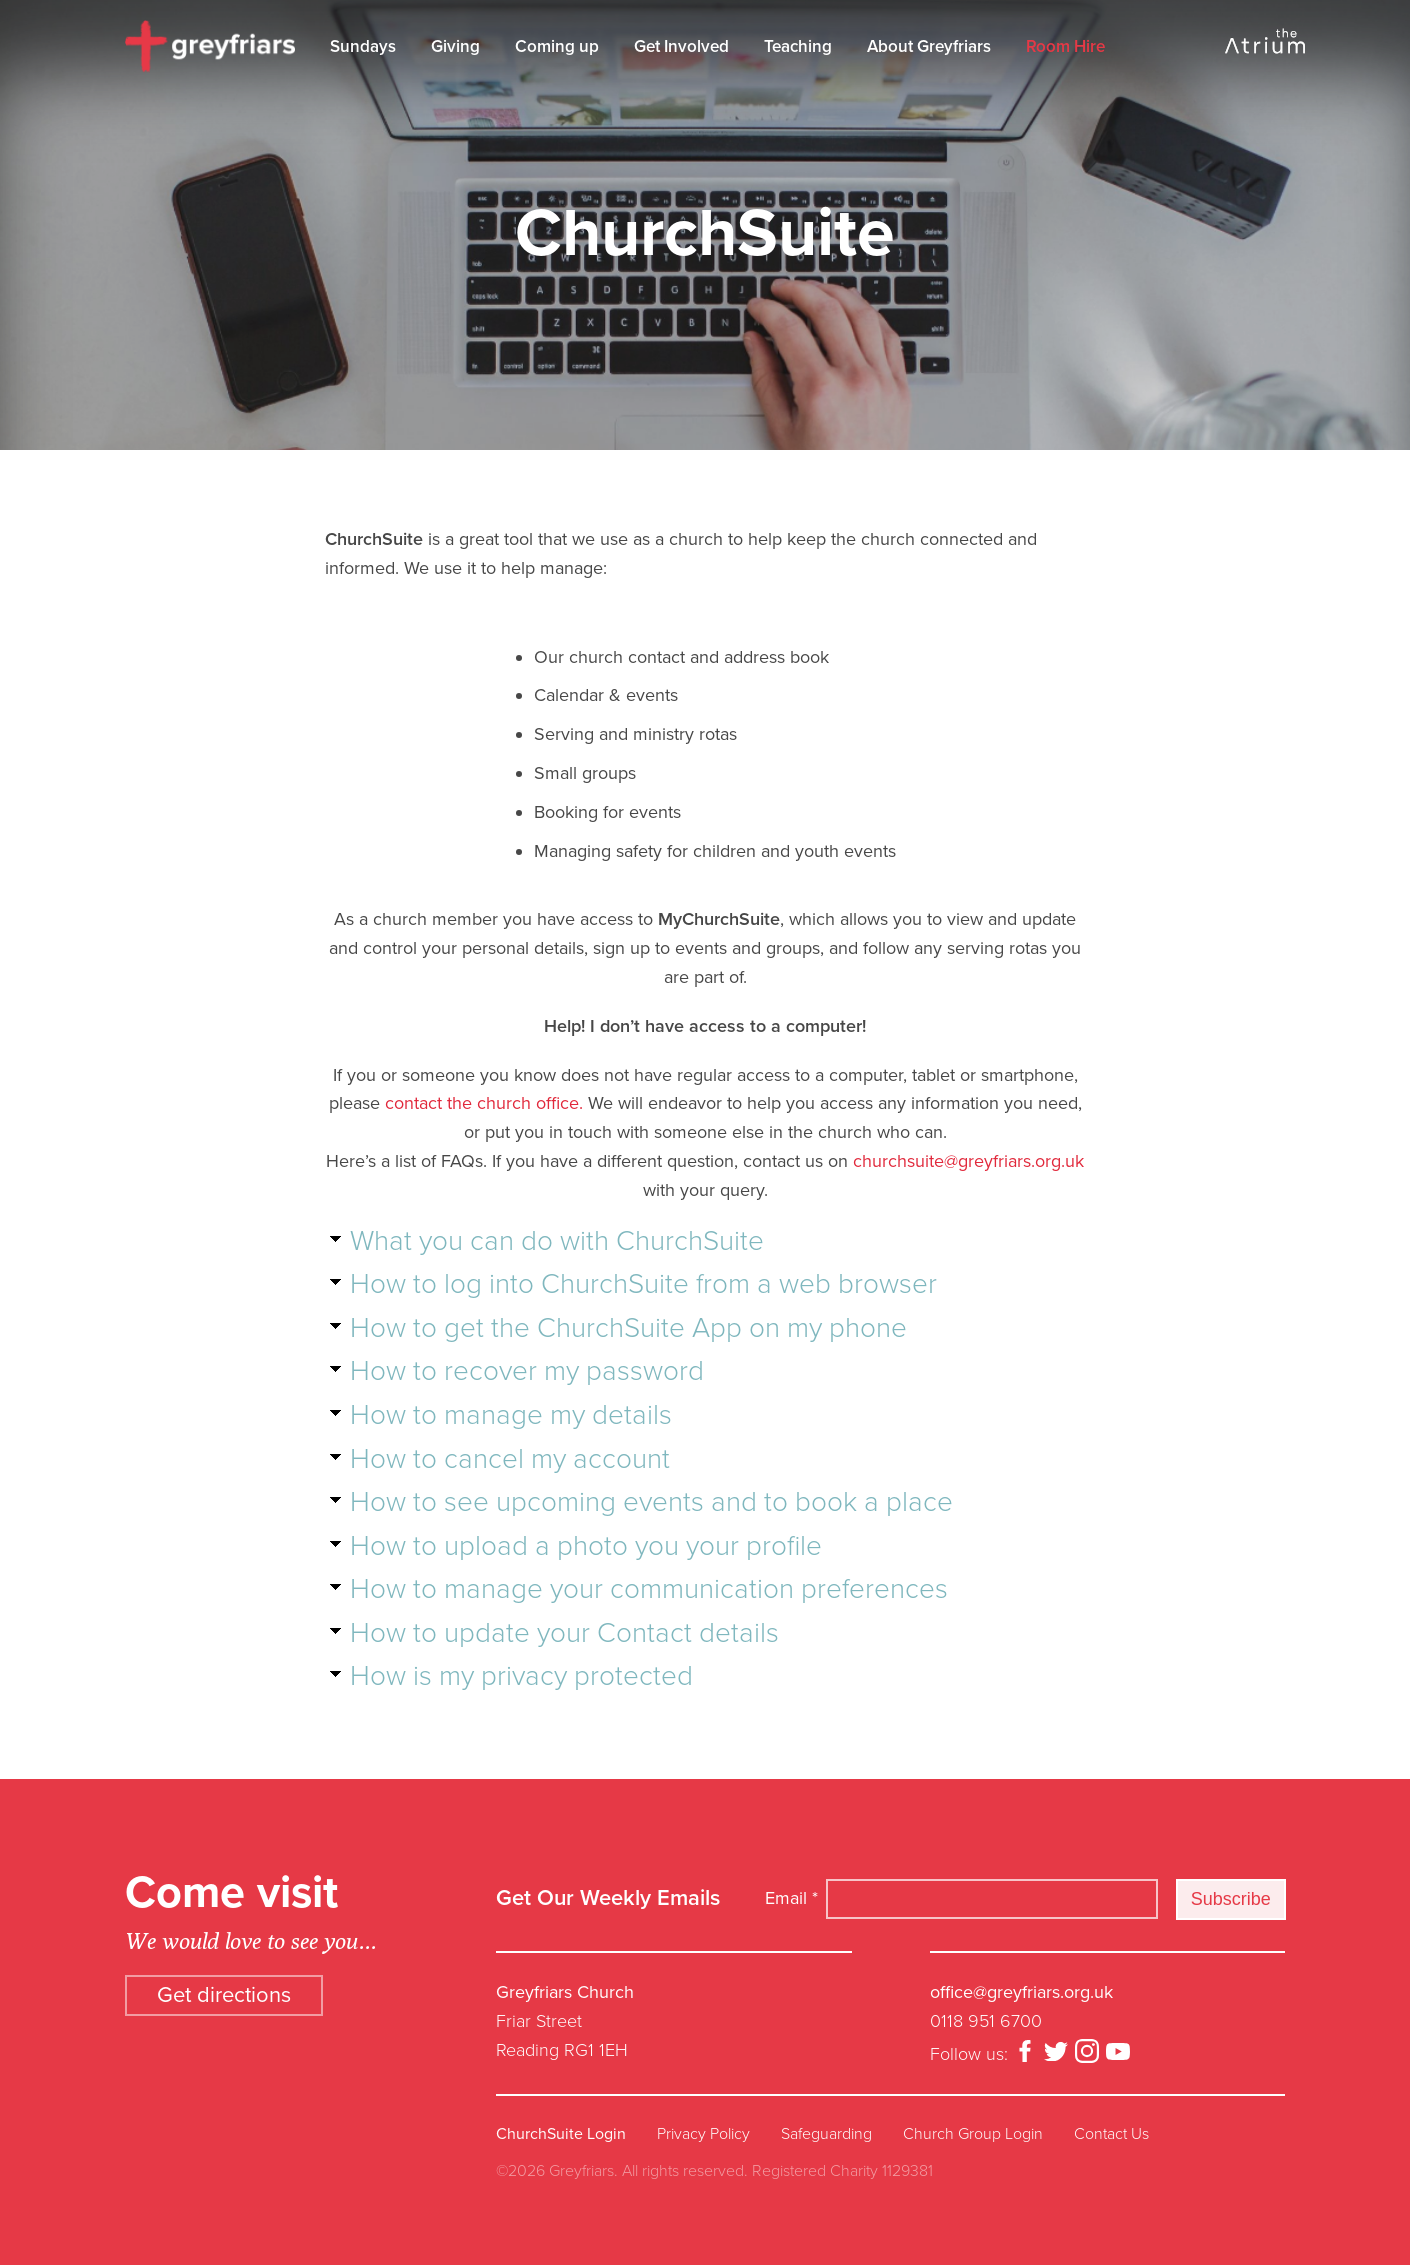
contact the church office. (484, 1103)
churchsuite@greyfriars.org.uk (968, 1161)
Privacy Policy (703, 2134)
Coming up (557, 46)
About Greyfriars (929, 46)
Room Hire (1065, 46)
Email (791, 1898)
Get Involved (681, 46)
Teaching (798, 46)
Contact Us (1111, 2134)
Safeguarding (826, 2134)
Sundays (363, 46)
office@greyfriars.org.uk (1021, 1992)
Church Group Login (973, 2134)
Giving (455, 46)
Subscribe (1231, 1899)
